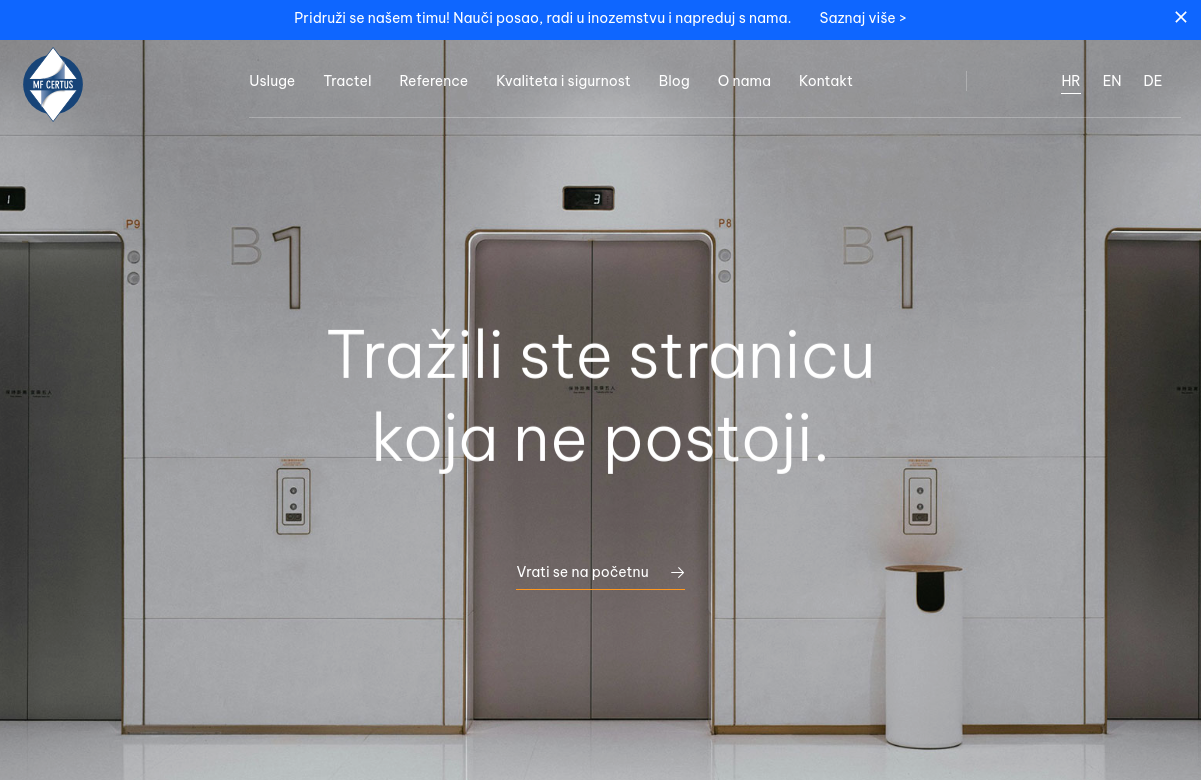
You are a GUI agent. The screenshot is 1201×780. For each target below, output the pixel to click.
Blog (674, 81)
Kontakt (826, 81)
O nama (744, 81)
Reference (433, 81)
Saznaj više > (863, 18)
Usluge (272, 81)
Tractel (347, 81)
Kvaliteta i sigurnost (563, 81)
